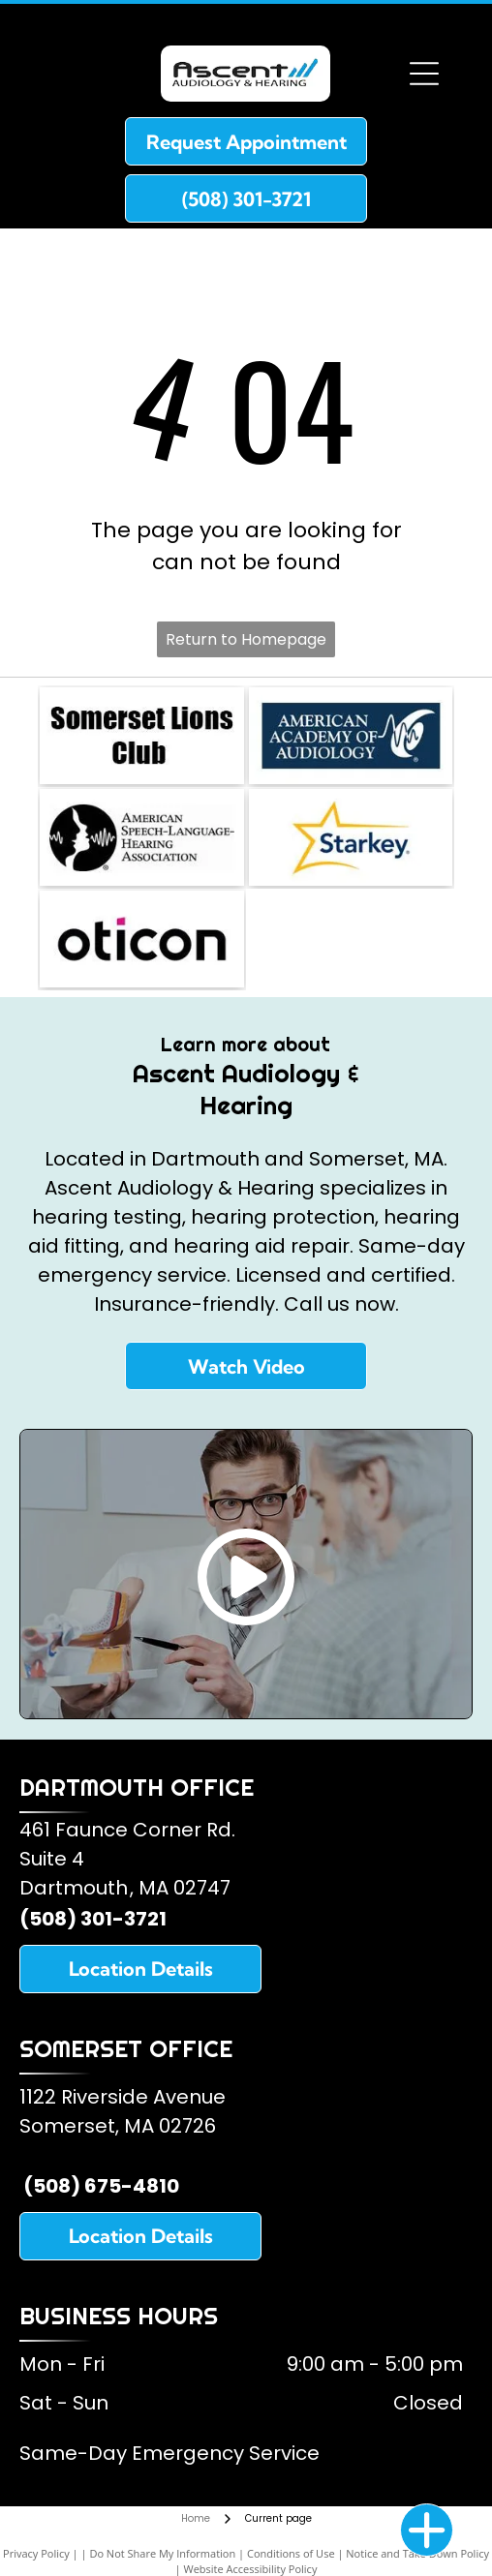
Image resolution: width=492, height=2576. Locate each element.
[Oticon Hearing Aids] (141, 939)
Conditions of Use (291, 2553)
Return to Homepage (246, 639)
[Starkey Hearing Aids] (350, 837)
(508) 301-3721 (93, 1918)
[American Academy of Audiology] (350, 735)
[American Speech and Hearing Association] (141, 837)
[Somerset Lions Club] (141, 735)
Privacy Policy (36, 2553)
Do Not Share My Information (162, 2553)
